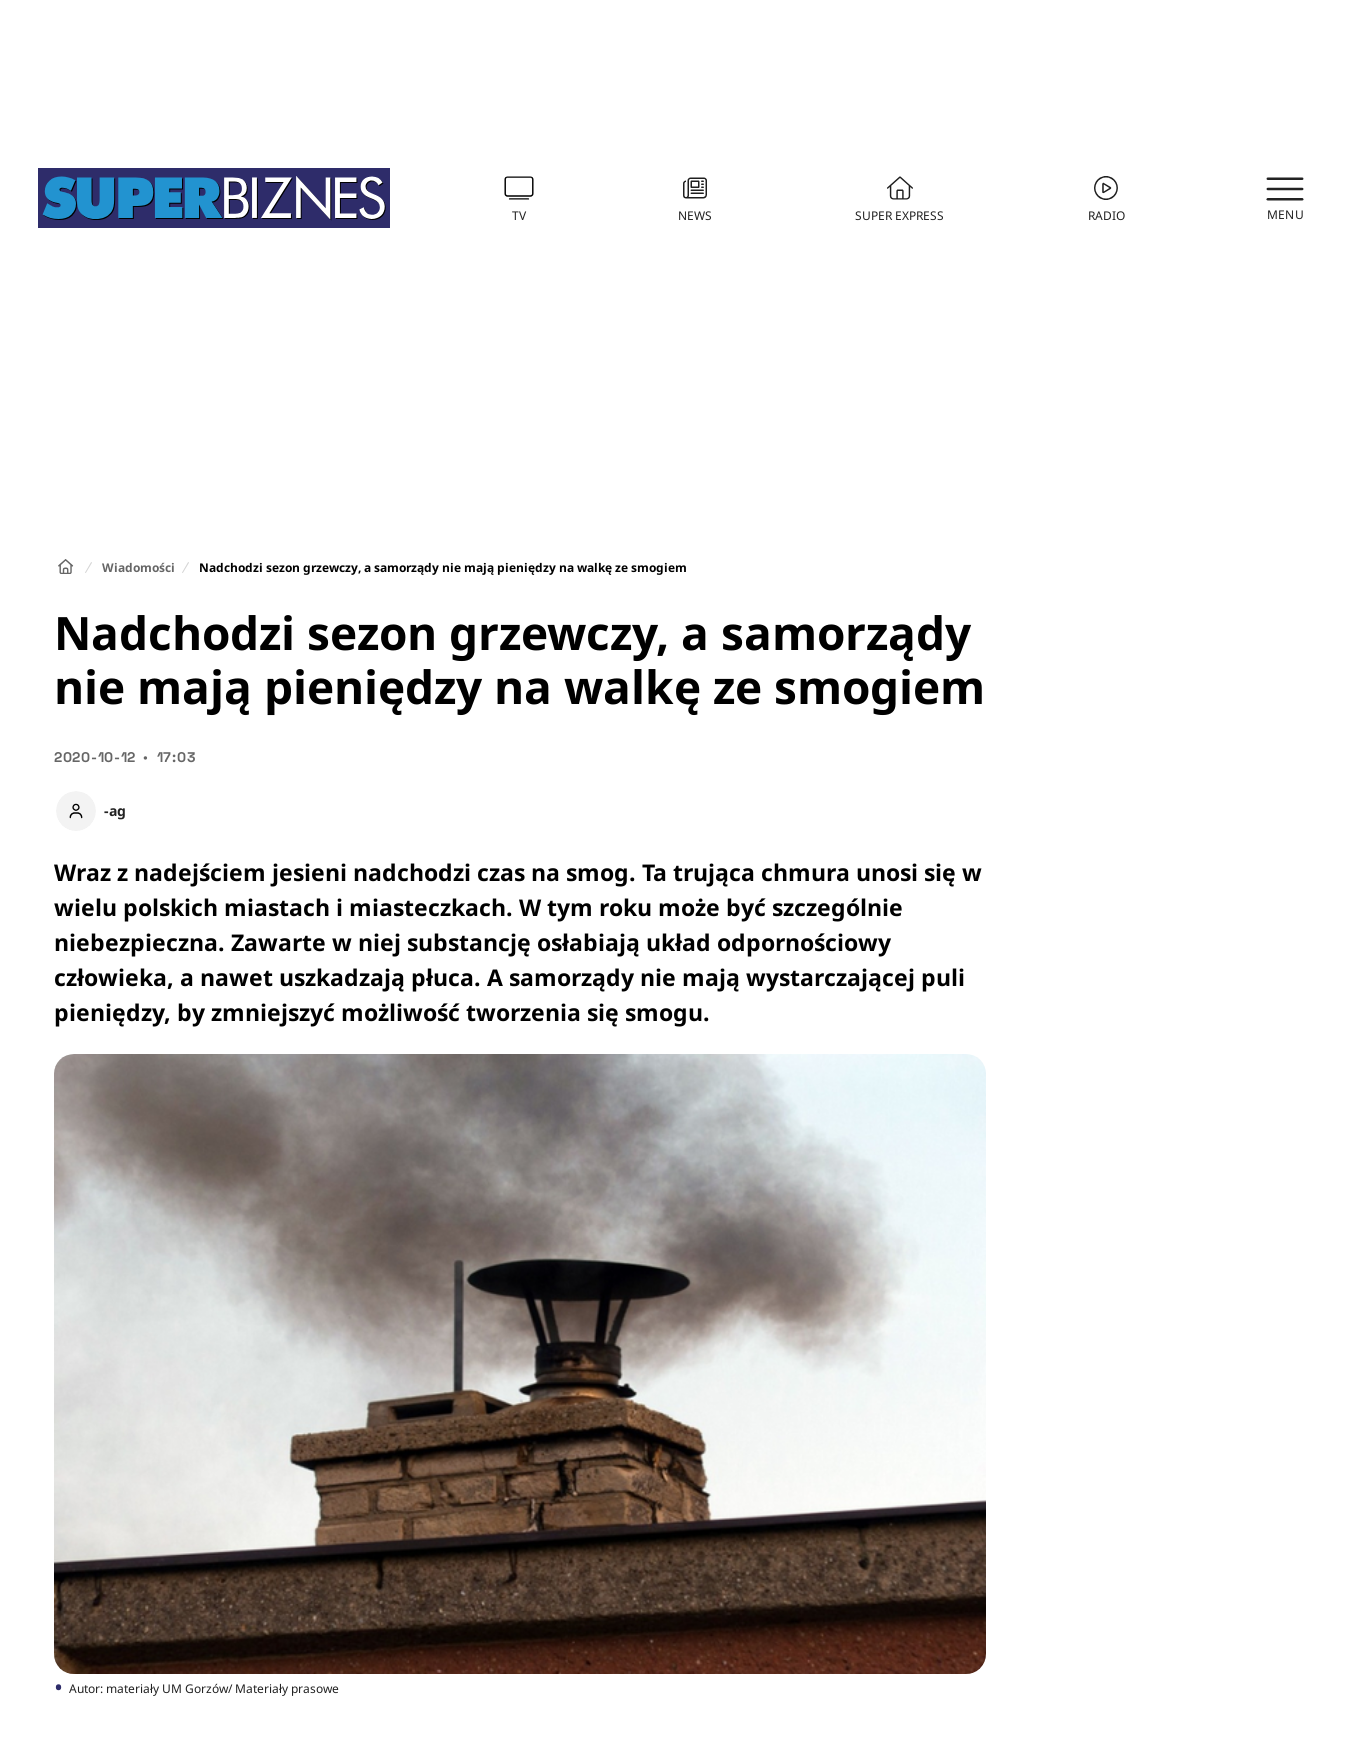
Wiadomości (138, 567)
